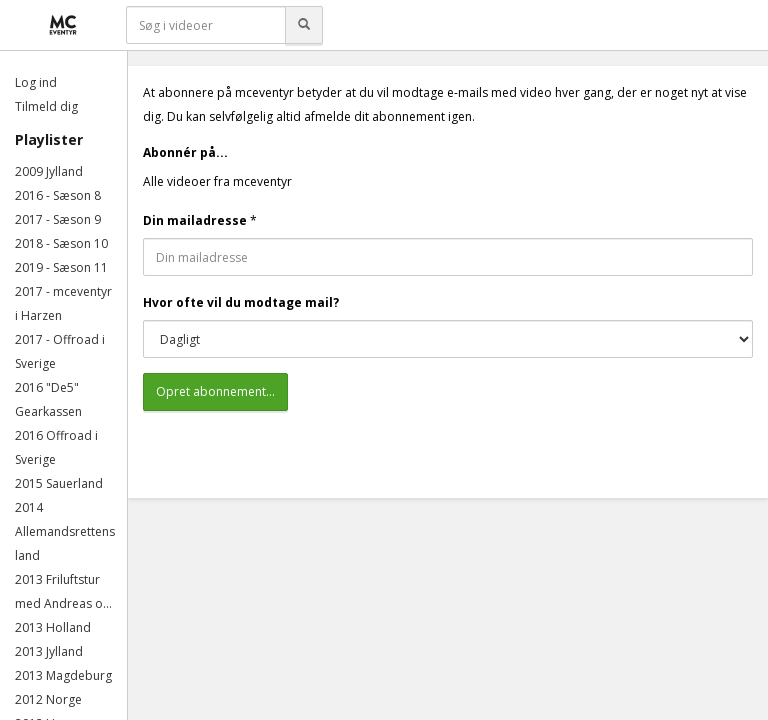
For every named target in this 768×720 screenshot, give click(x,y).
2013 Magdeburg (63, 675)
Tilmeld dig (46, 106)
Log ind (36, 82)
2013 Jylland (49, 651)
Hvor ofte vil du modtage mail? (241, 302)
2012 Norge (48, 699)
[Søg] (304, 25)
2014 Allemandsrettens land (65, 531)
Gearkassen (48, 411)
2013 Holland (53, 627)
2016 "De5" (47, 387)
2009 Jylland (49, 171)
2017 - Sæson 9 (58, 219)
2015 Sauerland (59, 483)
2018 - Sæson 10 (61, 243)
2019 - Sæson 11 (61, 267)
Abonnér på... (185, 152)
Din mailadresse (195, 220)
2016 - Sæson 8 (58, 195)
